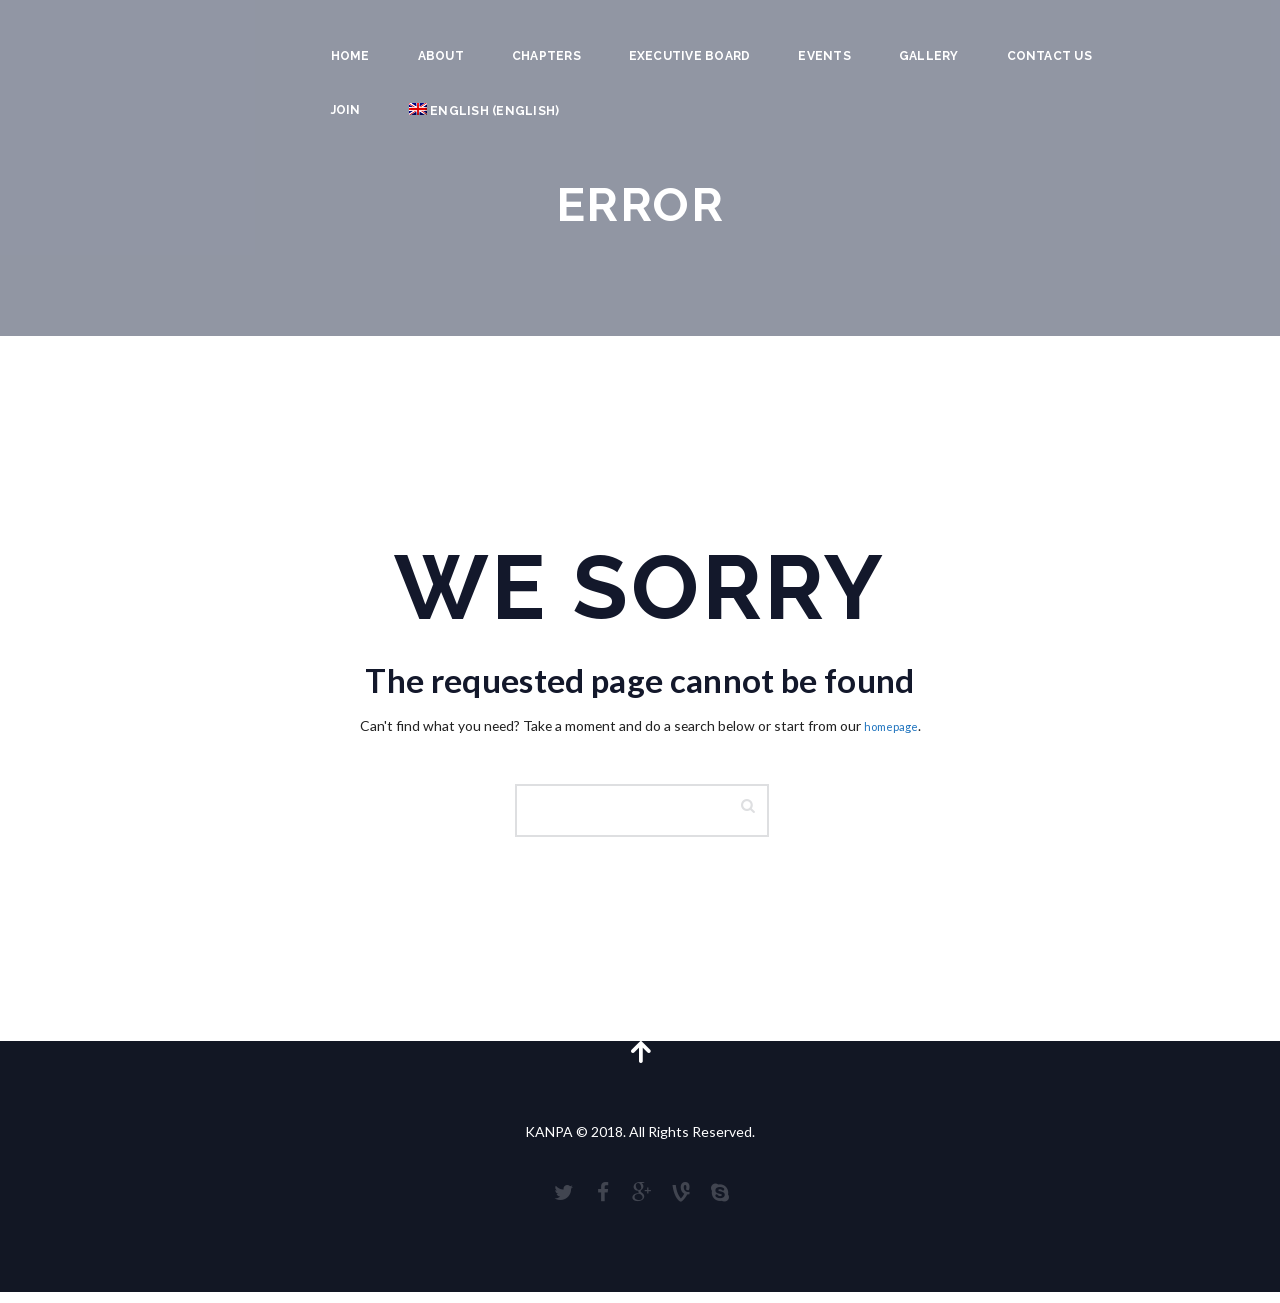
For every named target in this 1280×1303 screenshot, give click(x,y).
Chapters (546, 56)
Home (350, 56)
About (441, 56)
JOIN (346, 110)
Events (824, 56)
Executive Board (690, 56)
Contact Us (1049, 56)
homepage (891, 725)
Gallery (929, 56)
